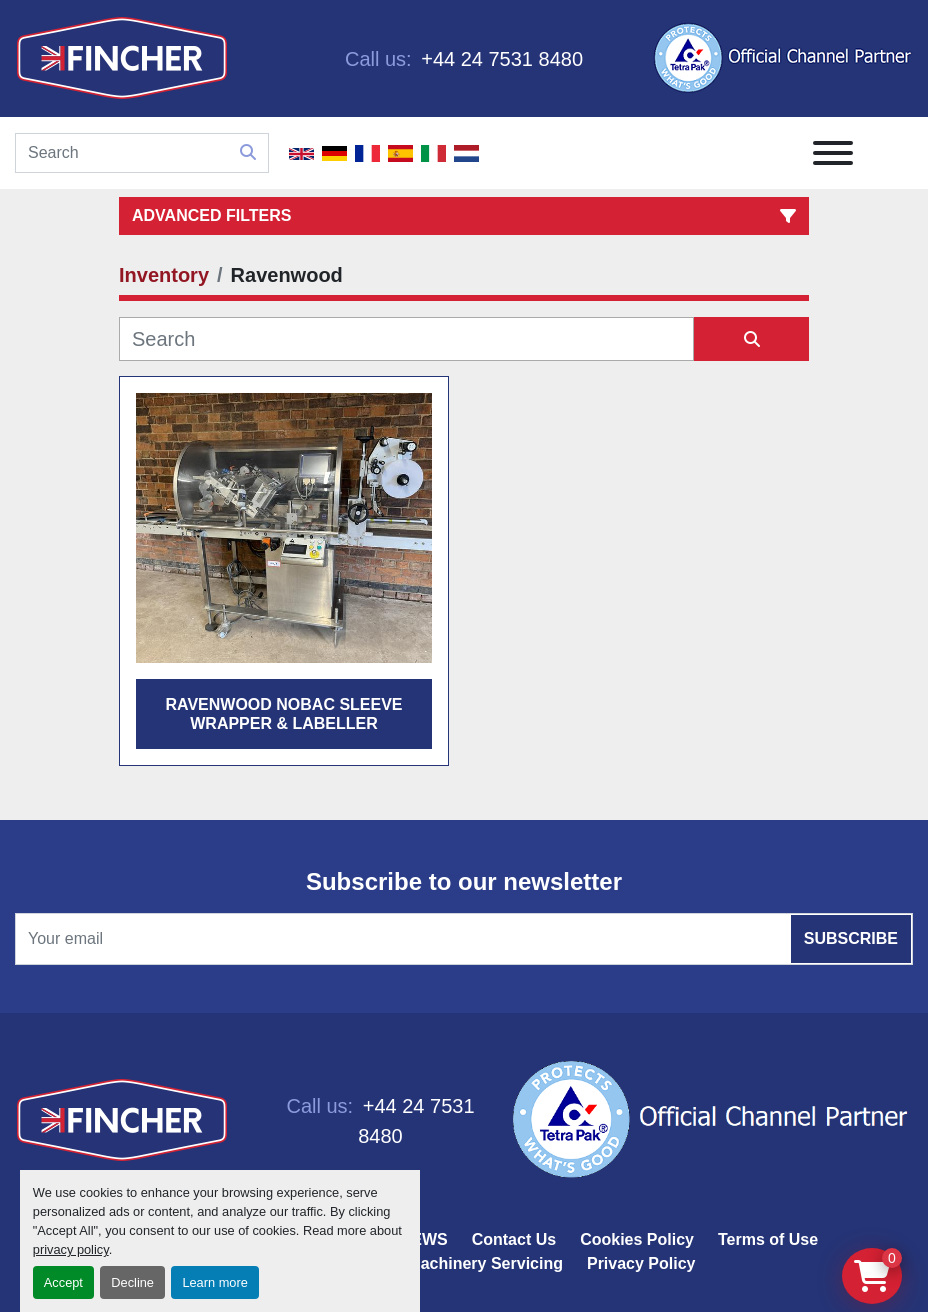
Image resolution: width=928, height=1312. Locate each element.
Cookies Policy (637, 1239)
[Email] (464, 939)
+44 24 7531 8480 (499, 59)
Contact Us (514, 1239)
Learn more (214, 1282)
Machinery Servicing (485, 1263)
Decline (132, 1282)
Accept (63, 1282)
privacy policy (71, 1249)
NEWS (424, 1239)
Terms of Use (768, 1239)
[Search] (142, 153)
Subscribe (851, 938)
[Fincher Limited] (122, 1119)
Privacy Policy (641, 1263)
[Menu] (833, 153)
